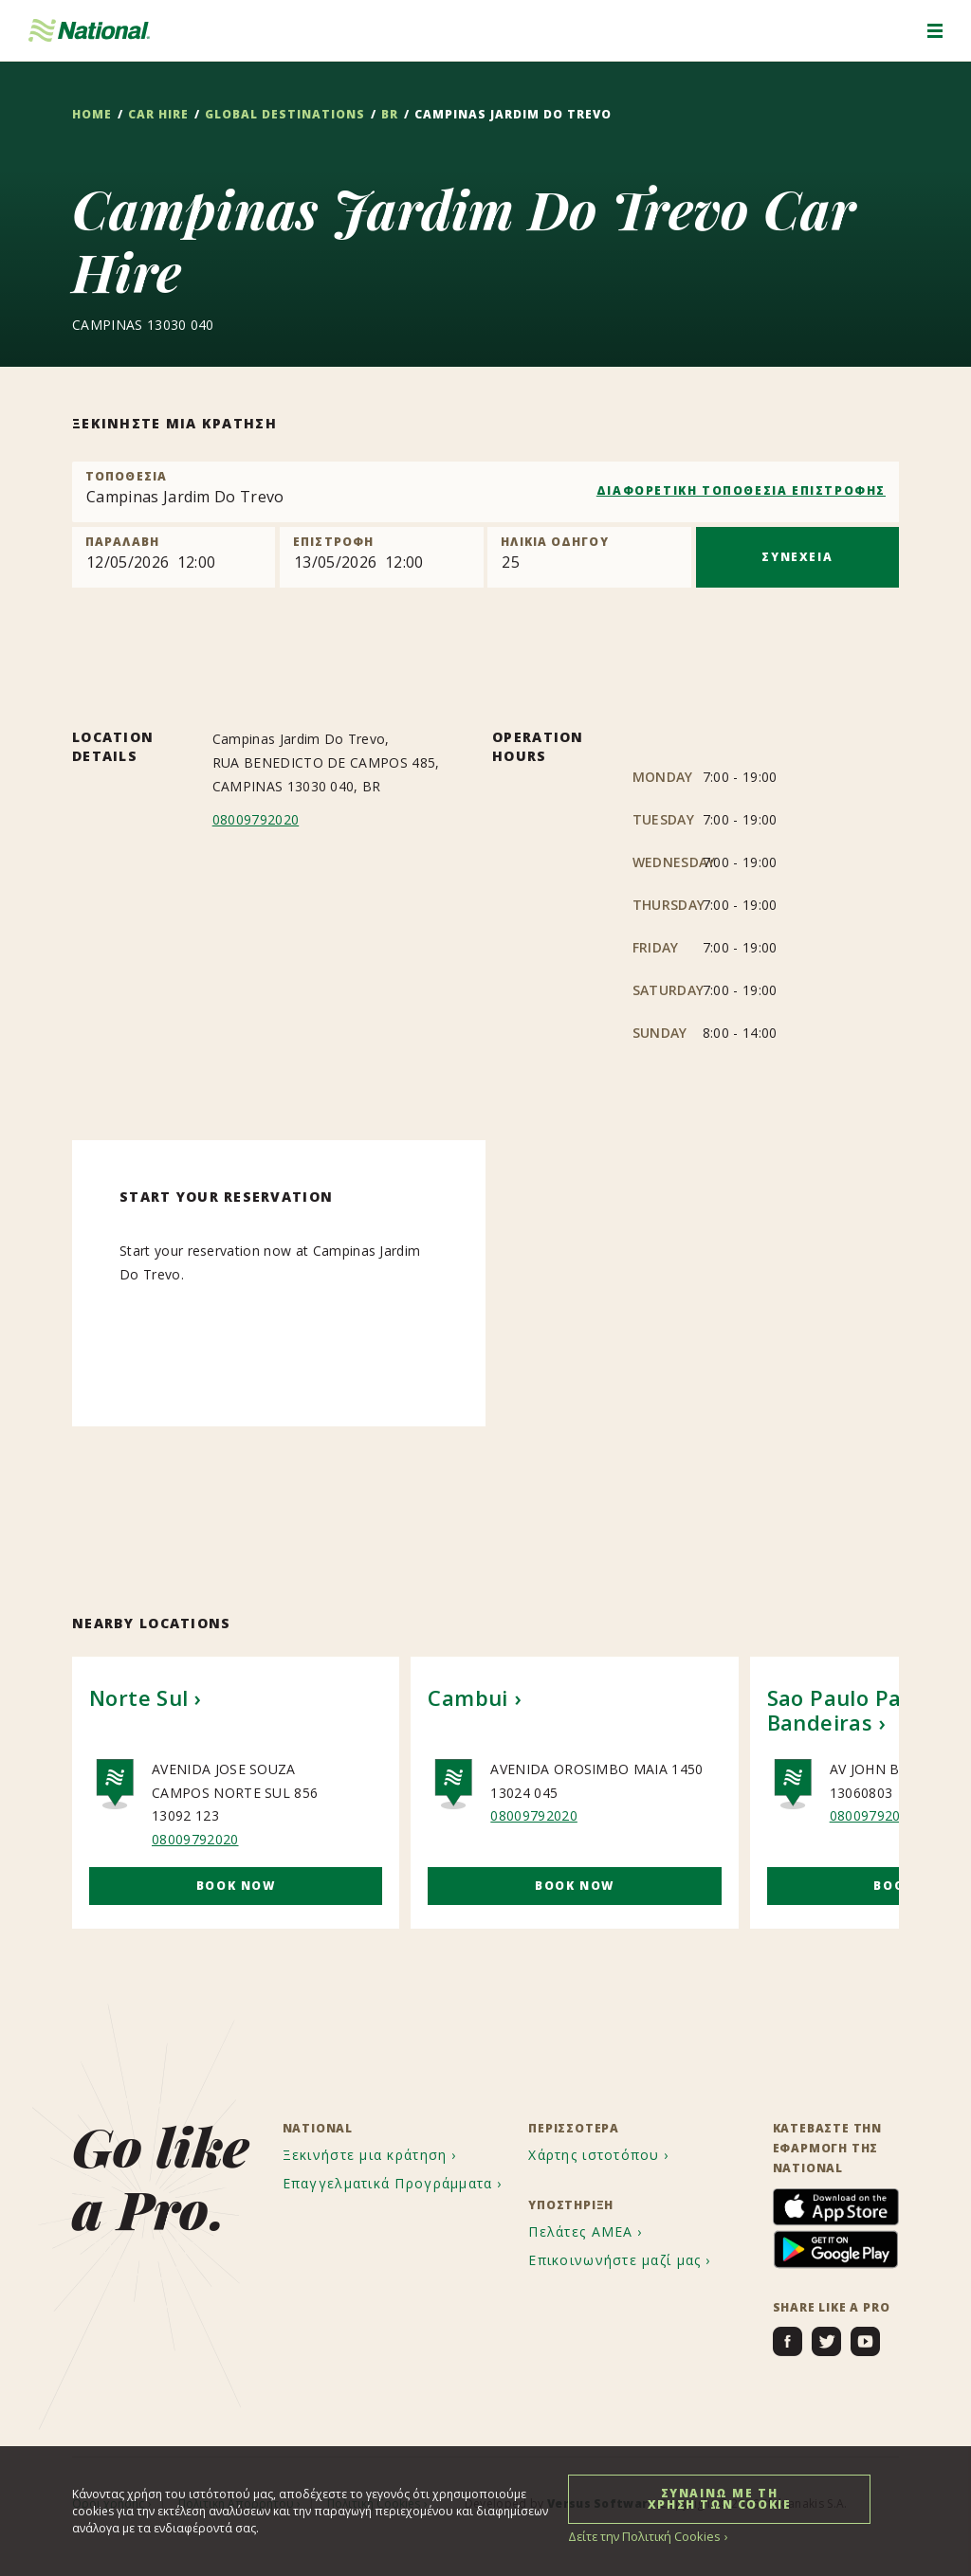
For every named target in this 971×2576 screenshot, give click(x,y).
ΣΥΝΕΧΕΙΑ (797, 557)
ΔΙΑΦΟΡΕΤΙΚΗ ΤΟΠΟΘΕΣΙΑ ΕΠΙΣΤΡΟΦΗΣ (741, 490)
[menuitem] (372, 2155)
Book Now (236, 1885)
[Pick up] (173, 557)
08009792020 (256, 819)
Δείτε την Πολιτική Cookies (641, 2536)
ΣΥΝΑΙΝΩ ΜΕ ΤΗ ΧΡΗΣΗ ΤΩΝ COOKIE (720, 2498)
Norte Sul (139, 1696)
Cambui (467, 1696)
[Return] (381, 557)
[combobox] (485, 492)
